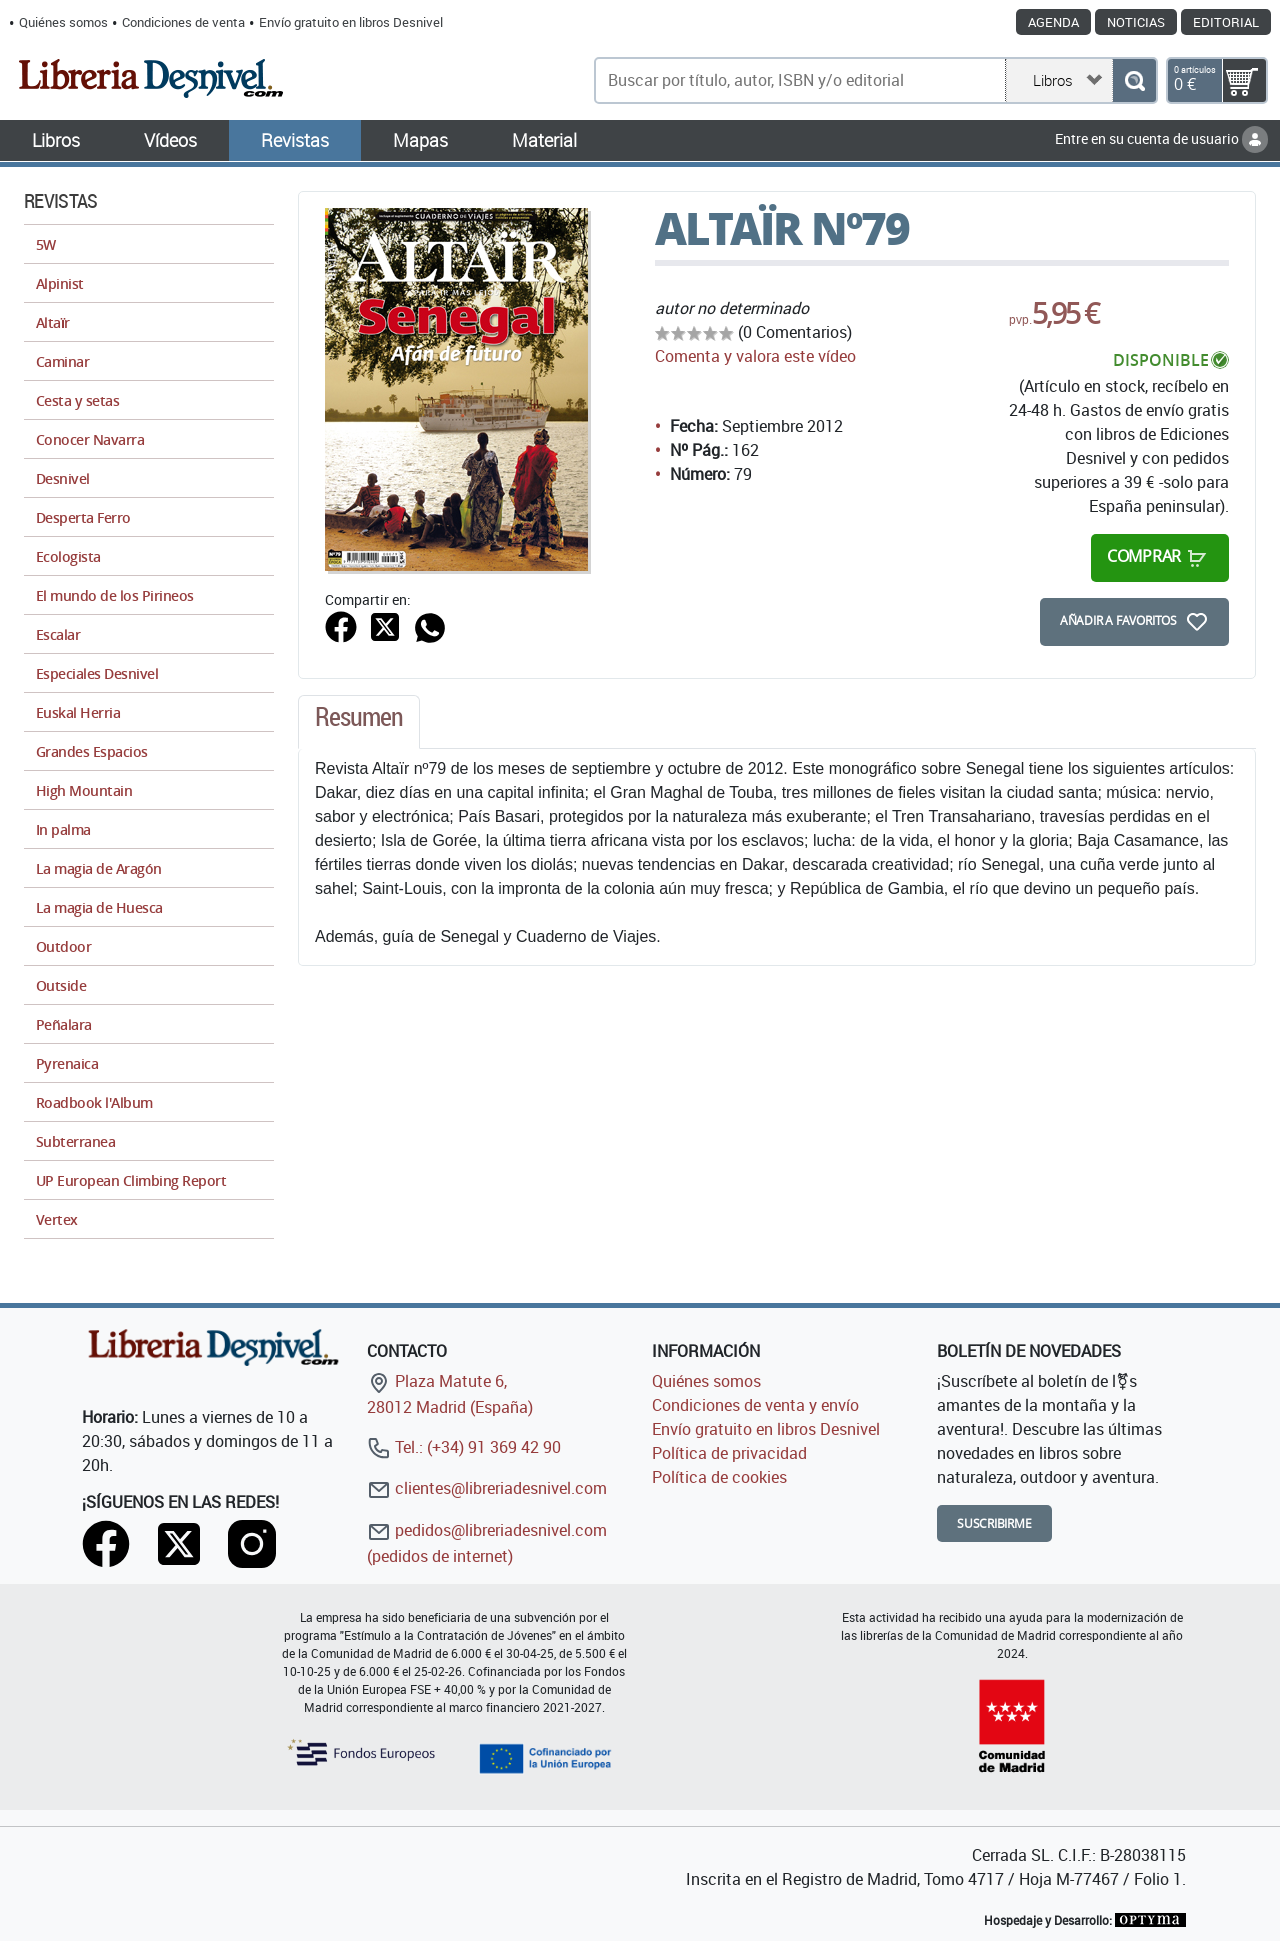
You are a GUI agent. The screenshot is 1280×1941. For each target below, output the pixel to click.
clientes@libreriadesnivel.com (487, 1488)
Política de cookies (719, 1477)
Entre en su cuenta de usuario (1161, 138)
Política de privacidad (729, 1453)
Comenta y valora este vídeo (755, 356)
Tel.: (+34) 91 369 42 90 (464, 1447)
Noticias (1136, 22)
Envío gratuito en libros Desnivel (351, 22)
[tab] (359, 722)
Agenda (1053, 22)
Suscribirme (994, 1523)
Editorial (1226, 22)
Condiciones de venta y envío (755, 1405)
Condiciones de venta (183, 22)
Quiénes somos (63, 22)
